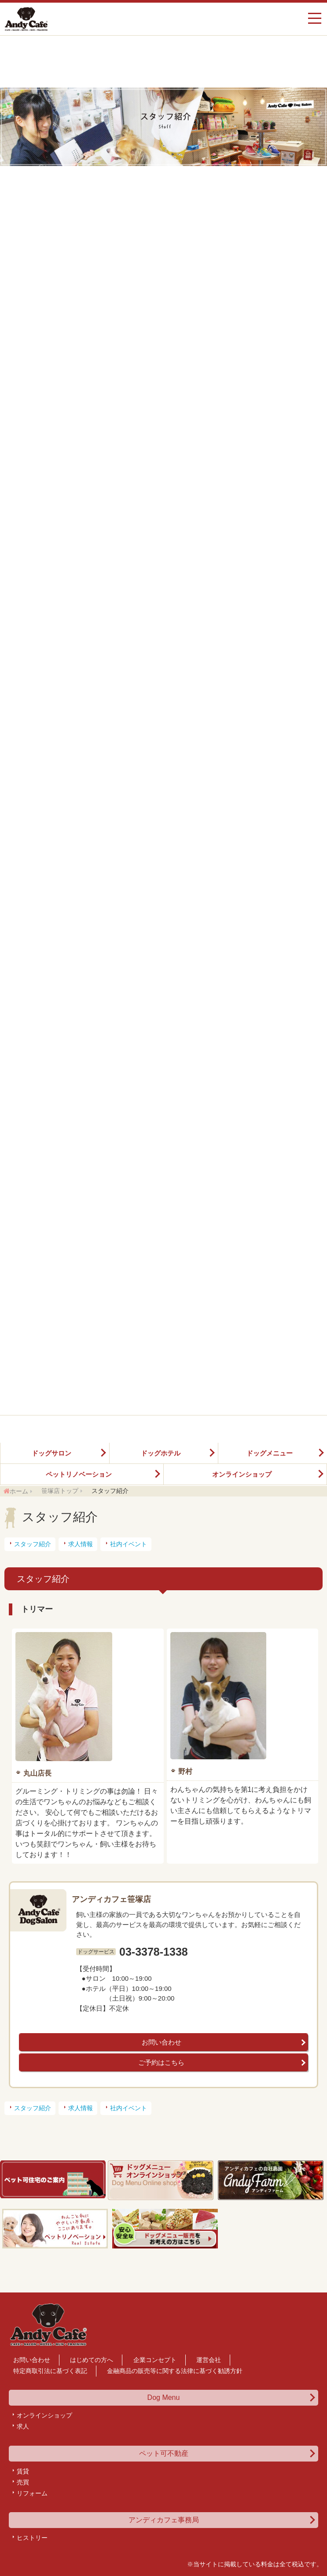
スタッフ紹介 (32, 1544)
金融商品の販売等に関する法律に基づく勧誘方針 (174, 2370)
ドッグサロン (51, 1453)
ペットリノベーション (79, 1474)
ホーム (19, 1491)
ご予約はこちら (161, 2062)
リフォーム (32, 2493)
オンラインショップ (242, 1474)
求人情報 (80, 1544)
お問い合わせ (161, 2042)
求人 (23, 2426)
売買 (23, 2482)
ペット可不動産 (163, 2453)
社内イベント (128, 1544)
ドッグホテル (160, 1453)
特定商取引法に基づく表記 (50, 2370)
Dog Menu (163, 2397)
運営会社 (208, 2359)
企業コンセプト (154, 2359)
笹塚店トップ (59, 1490)
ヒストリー (32, 2537)
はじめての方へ (91, 2359)
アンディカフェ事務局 (164, 2520)
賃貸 (23, 2471)
